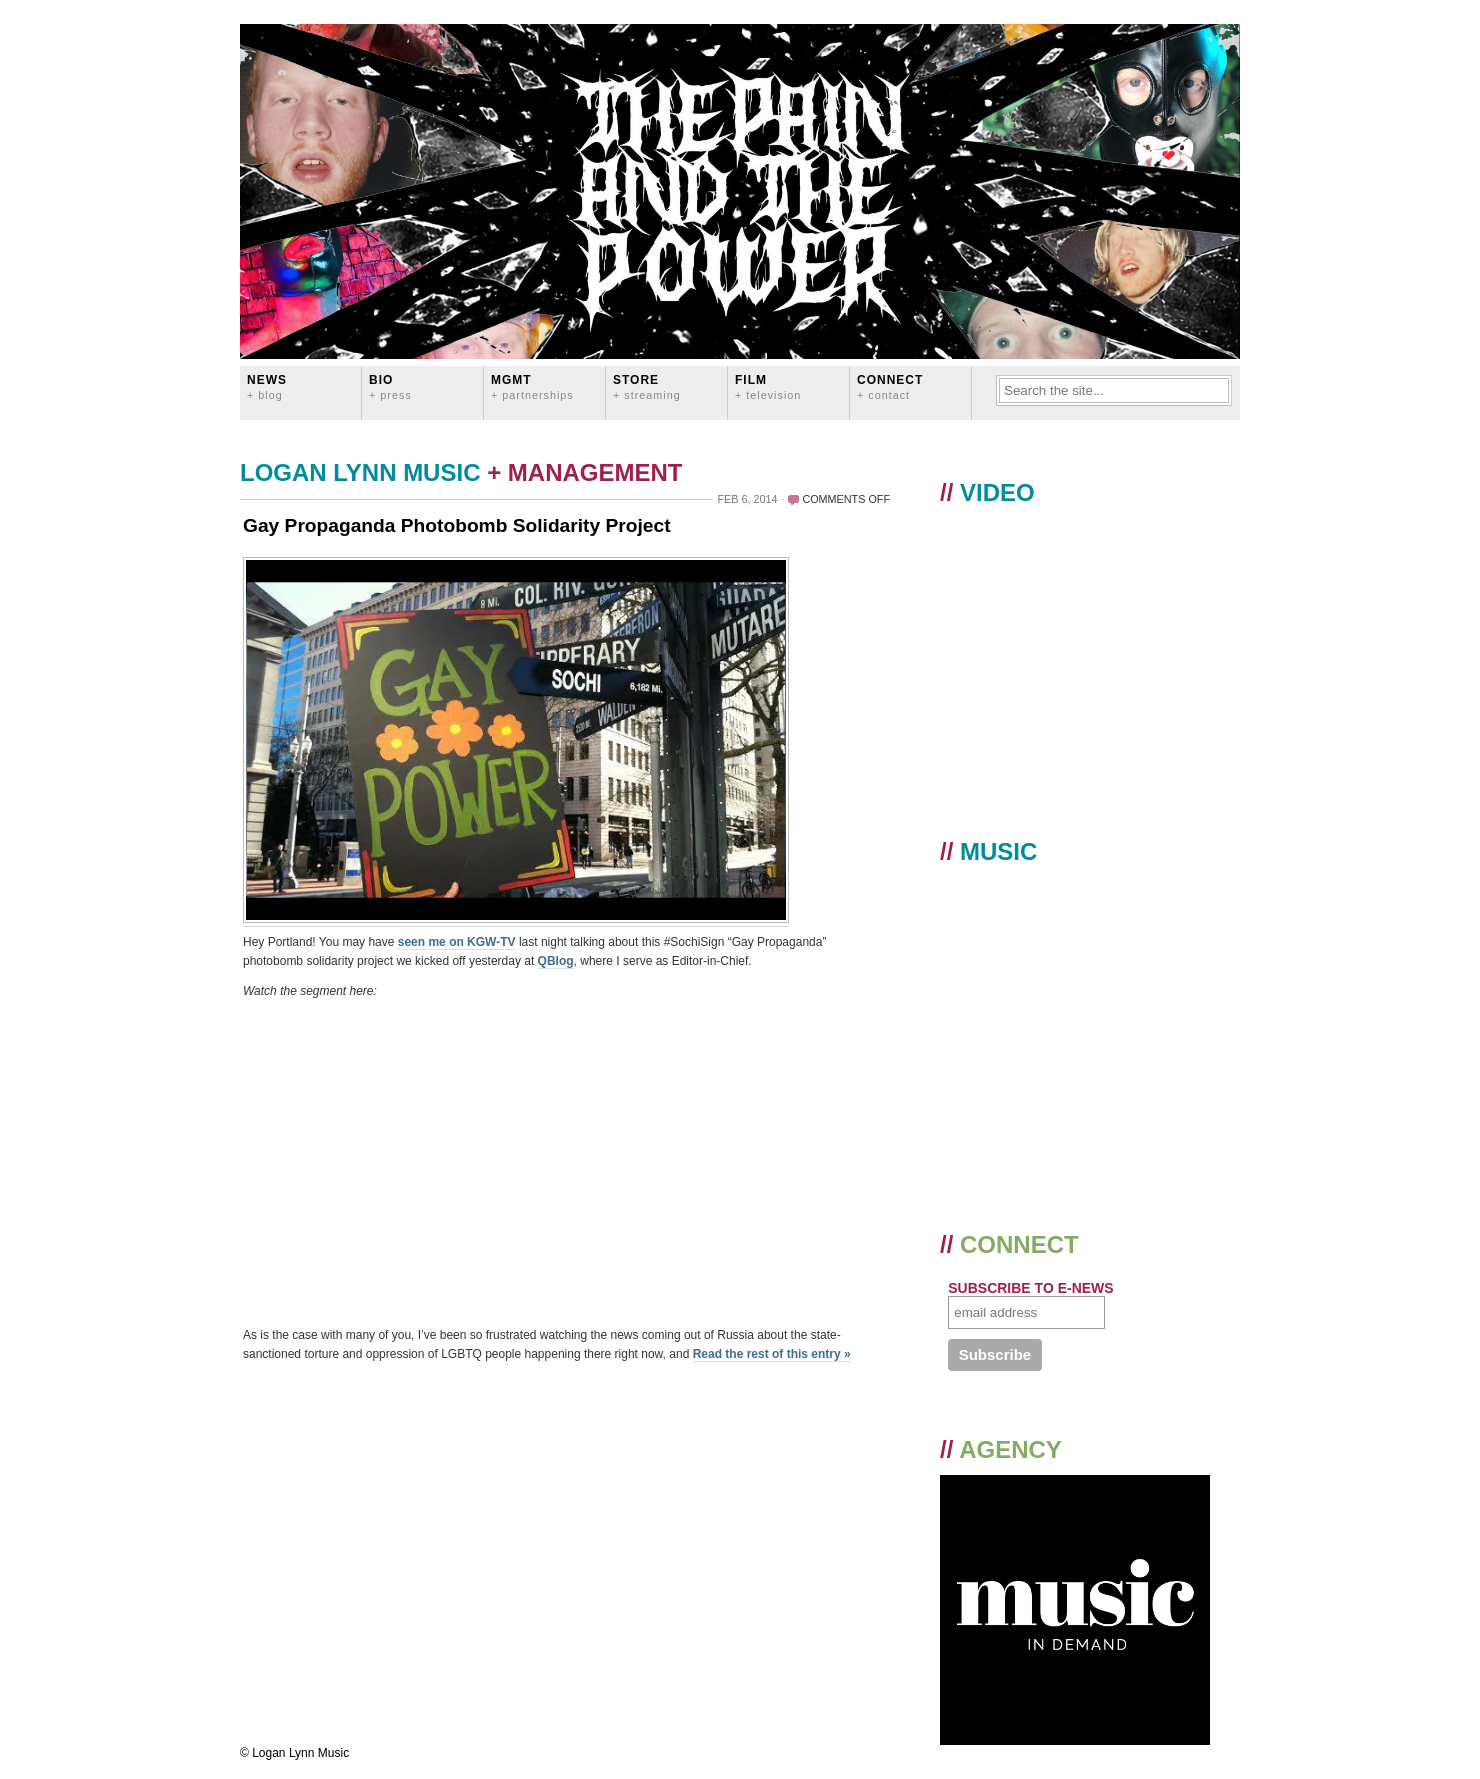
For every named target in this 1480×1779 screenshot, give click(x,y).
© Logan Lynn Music (294, 1753)
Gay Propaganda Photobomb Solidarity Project (457, 525)
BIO (390, 386)
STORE (647, 386)
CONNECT (890, 386)
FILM (768, 386)
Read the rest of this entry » (772, 1354)
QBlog (556, 961)
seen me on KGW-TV (457, 942)
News (267, 386)
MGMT (532, 386)
